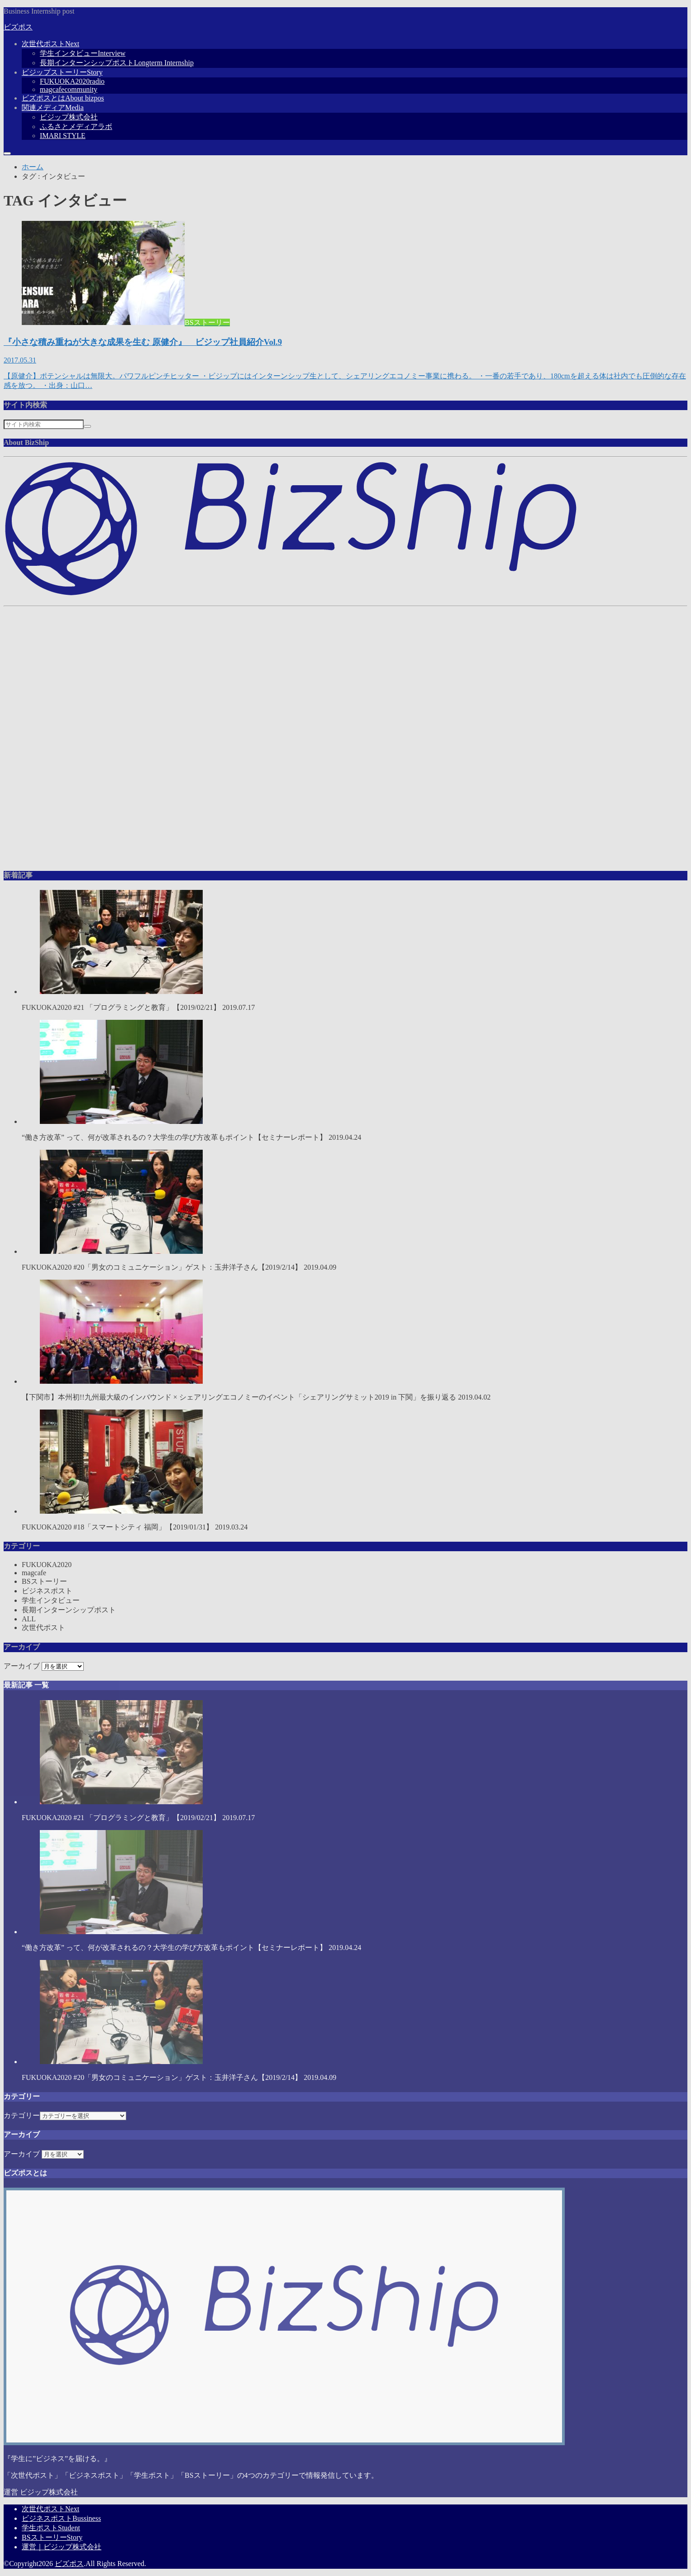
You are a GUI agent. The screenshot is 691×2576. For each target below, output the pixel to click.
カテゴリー (22, 2115)
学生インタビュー (82, 53)
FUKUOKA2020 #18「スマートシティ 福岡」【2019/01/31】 (345, 1470)
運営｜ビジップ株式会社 (61, 2547)
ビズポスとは (63, 98)
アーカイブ (22, 1666)
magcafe (68, 89)
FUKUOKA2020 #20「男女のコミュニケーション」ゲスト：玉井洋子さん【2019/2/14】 (345, 1210)
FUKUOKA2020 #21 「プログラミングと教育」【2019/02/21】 (345, 950)
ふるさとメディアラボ (76, 126)
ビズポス (18, 27)
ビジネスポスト (47, 1591)
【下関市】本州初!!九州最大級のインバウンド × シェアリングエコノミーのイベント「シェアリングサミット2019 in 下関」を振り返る (345, 1340)
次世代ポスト (50, 44)
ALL (29, 1619)
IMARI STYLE (63, 135)
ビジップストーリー (62, 72)
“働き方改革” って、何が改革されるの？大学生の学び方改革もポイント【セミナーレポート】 (345, 1080)
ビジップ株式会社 (69, 117)
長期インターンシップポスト (117, 63)
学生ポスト (51, 2528)
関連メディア (53, 107)
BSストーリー (44, 1581)
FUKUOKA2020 (72, 81)
